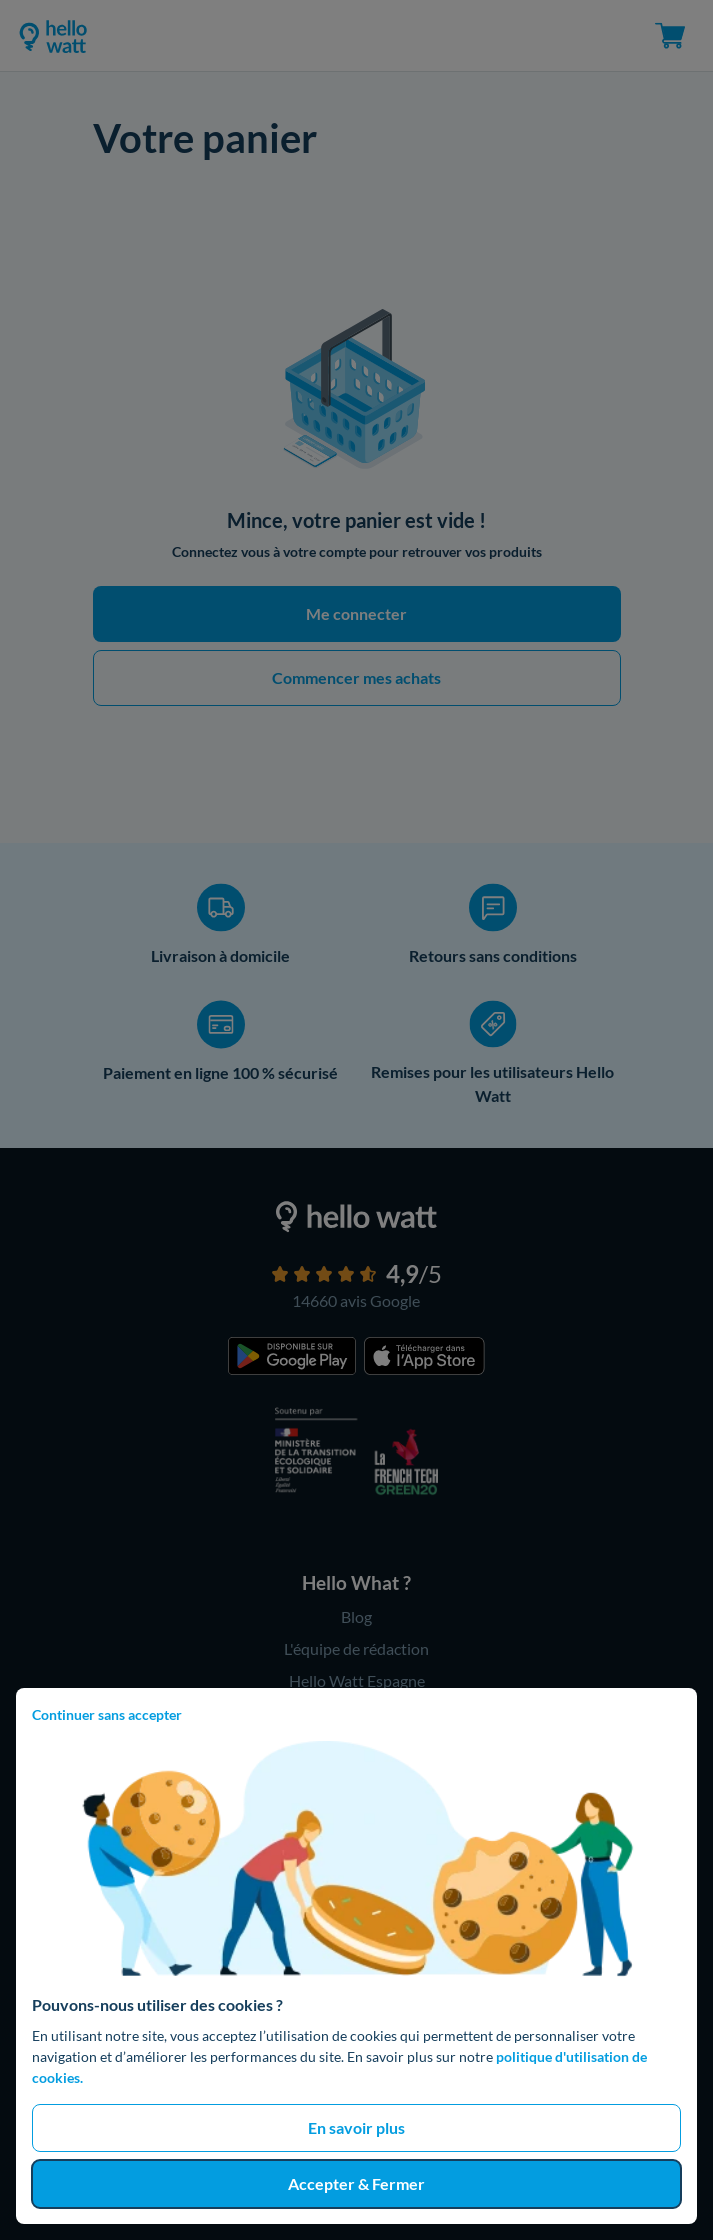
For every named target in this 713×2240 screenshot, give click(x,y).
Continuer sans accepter (107, 1714)
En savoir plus (356, 2127)
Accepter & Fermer (356, 2183)
